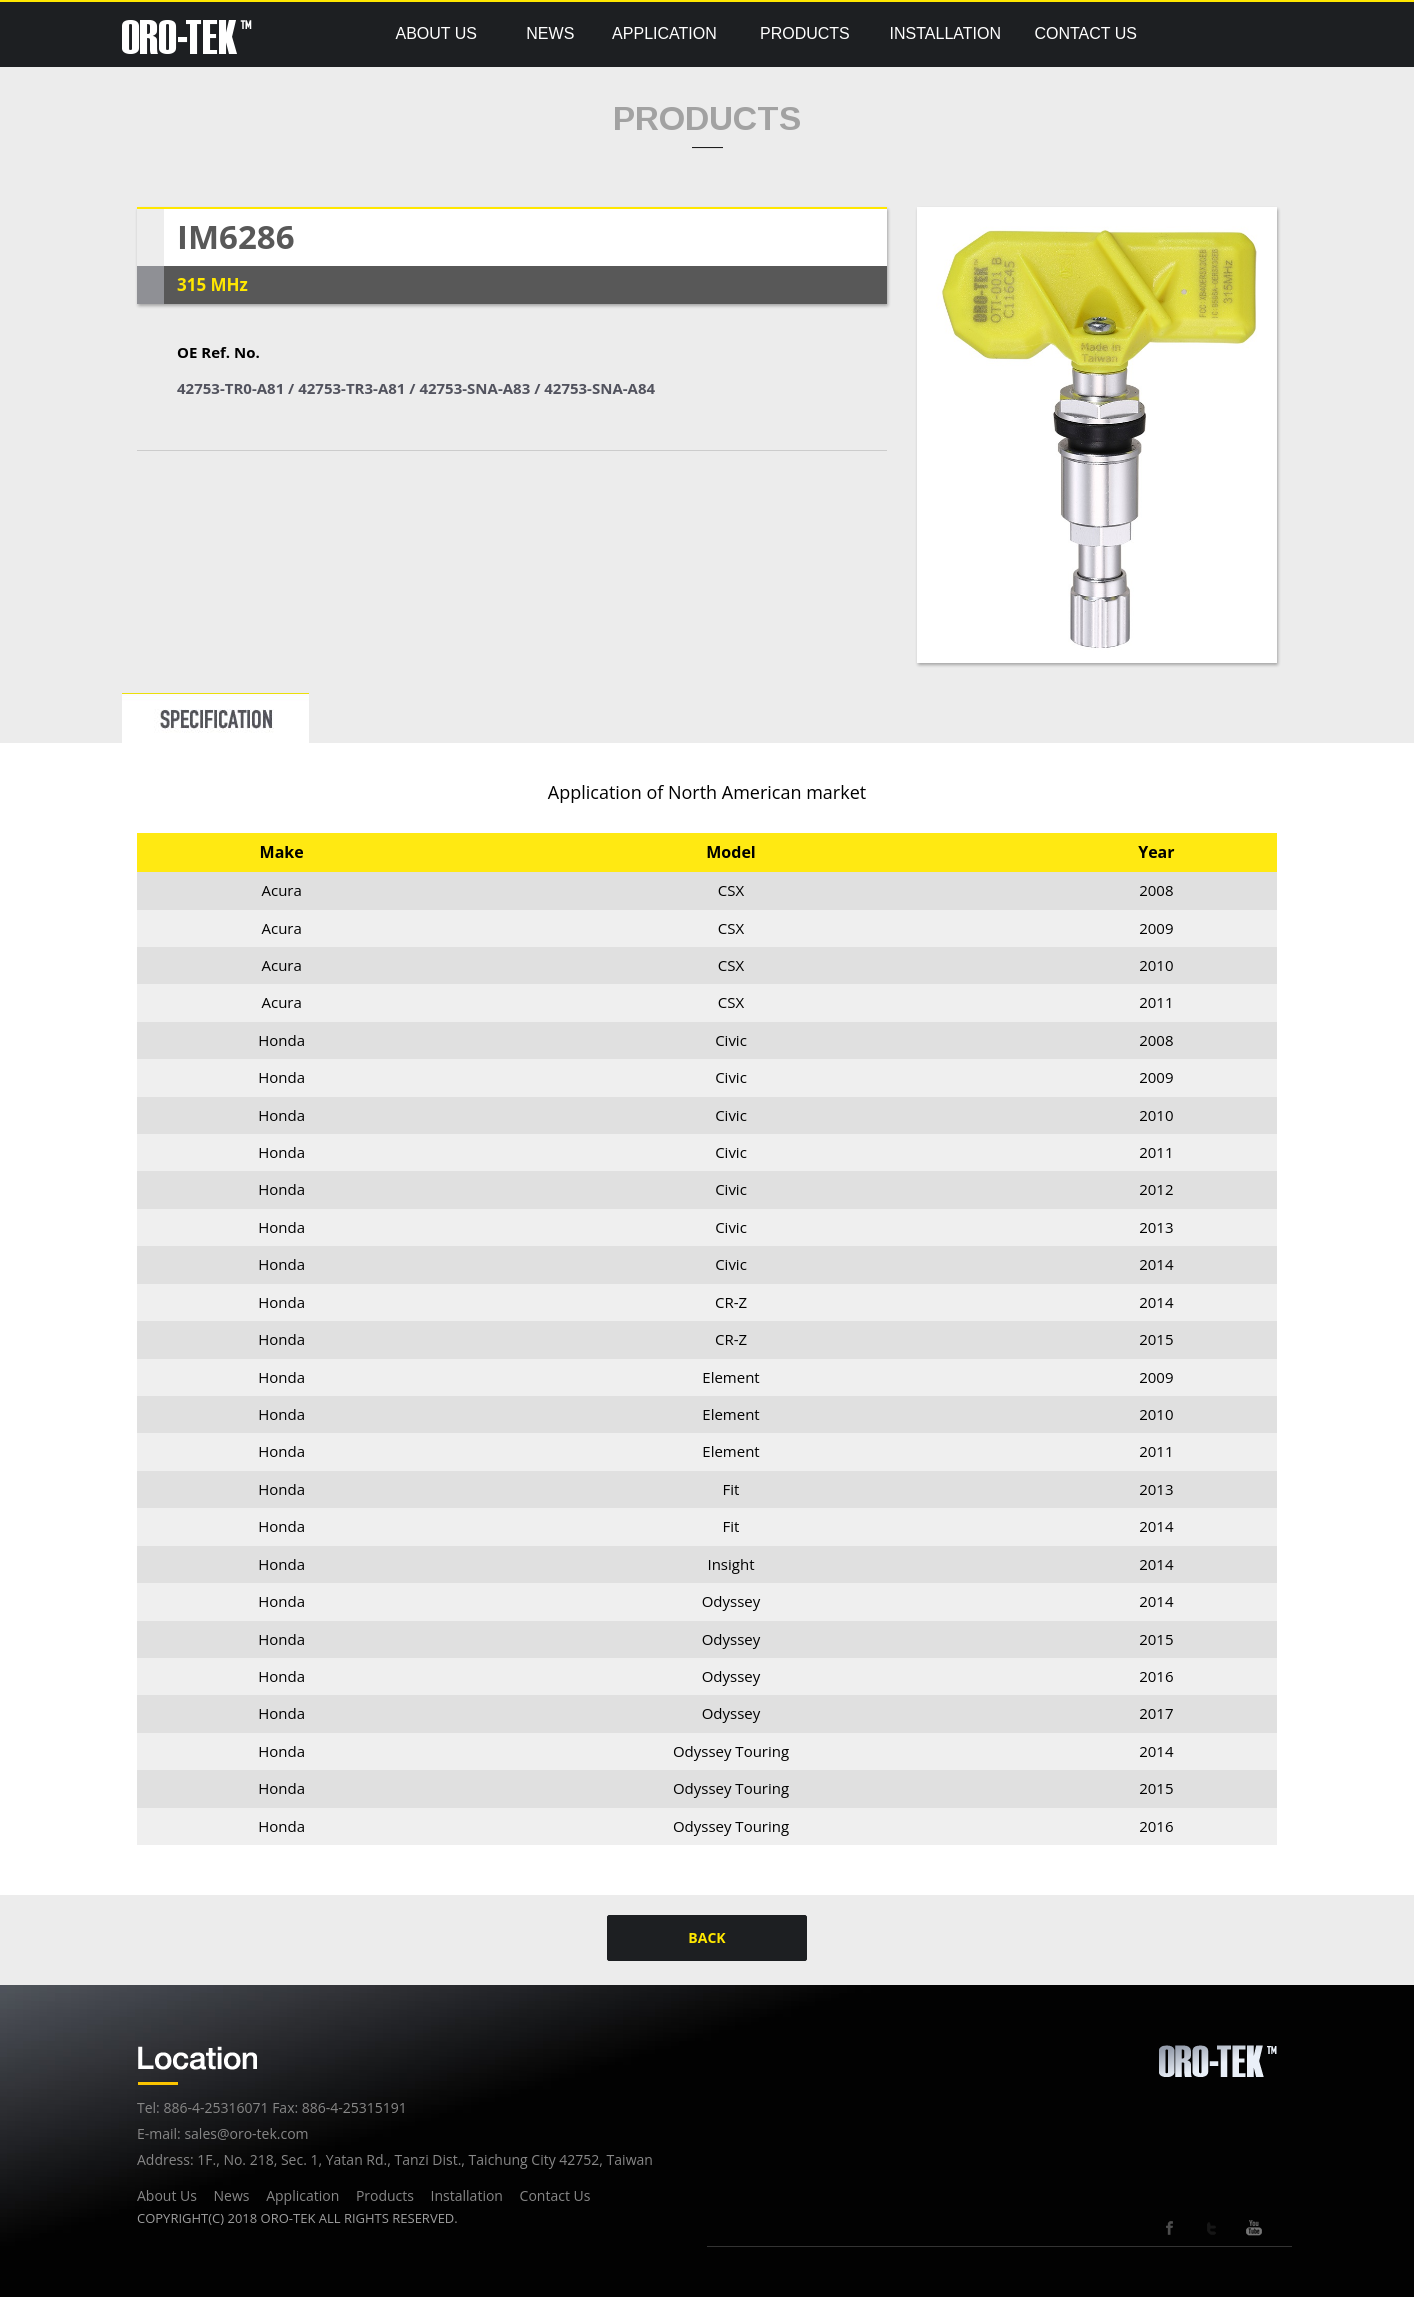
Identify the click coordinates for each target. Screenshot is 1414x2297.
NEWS (550, 33)
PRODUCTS (805, 33)
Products (385, 2195)
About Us (167, 2195)
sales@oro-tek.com (246, 2133)
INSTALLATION (945, 33)
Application (302, 2195)
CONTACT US (1085, 33)
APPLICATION (664, 33)
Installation (467, 2195)
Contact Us (555, 2195)
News (232, 2195)
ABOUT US (436, 33)
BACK (706, 1937)
